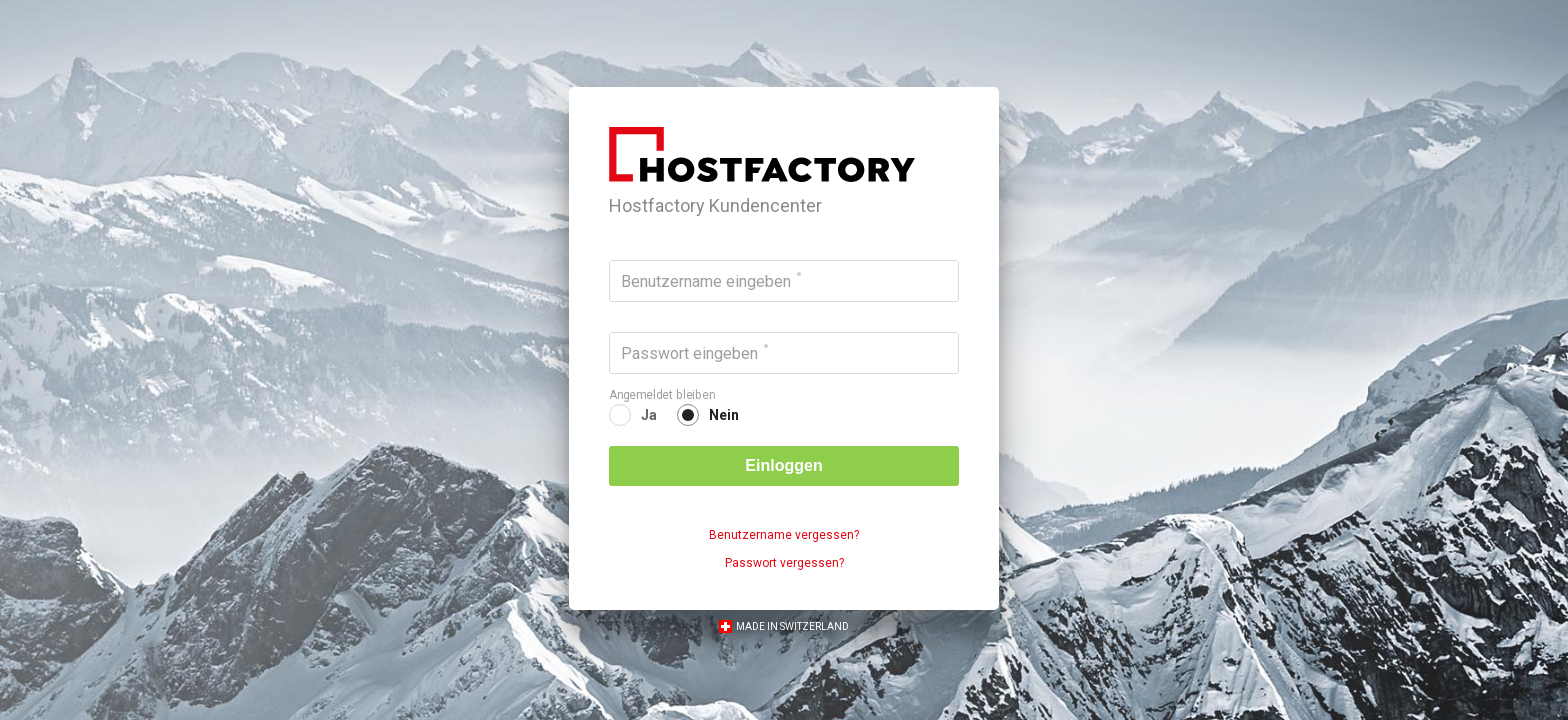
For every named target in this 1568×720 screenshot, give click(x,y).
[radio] (633, 415)
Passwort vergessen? (784, 563)
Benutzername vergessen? (784, 535)
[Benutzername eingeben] (784, 281)
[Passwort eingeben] (784, 353)
